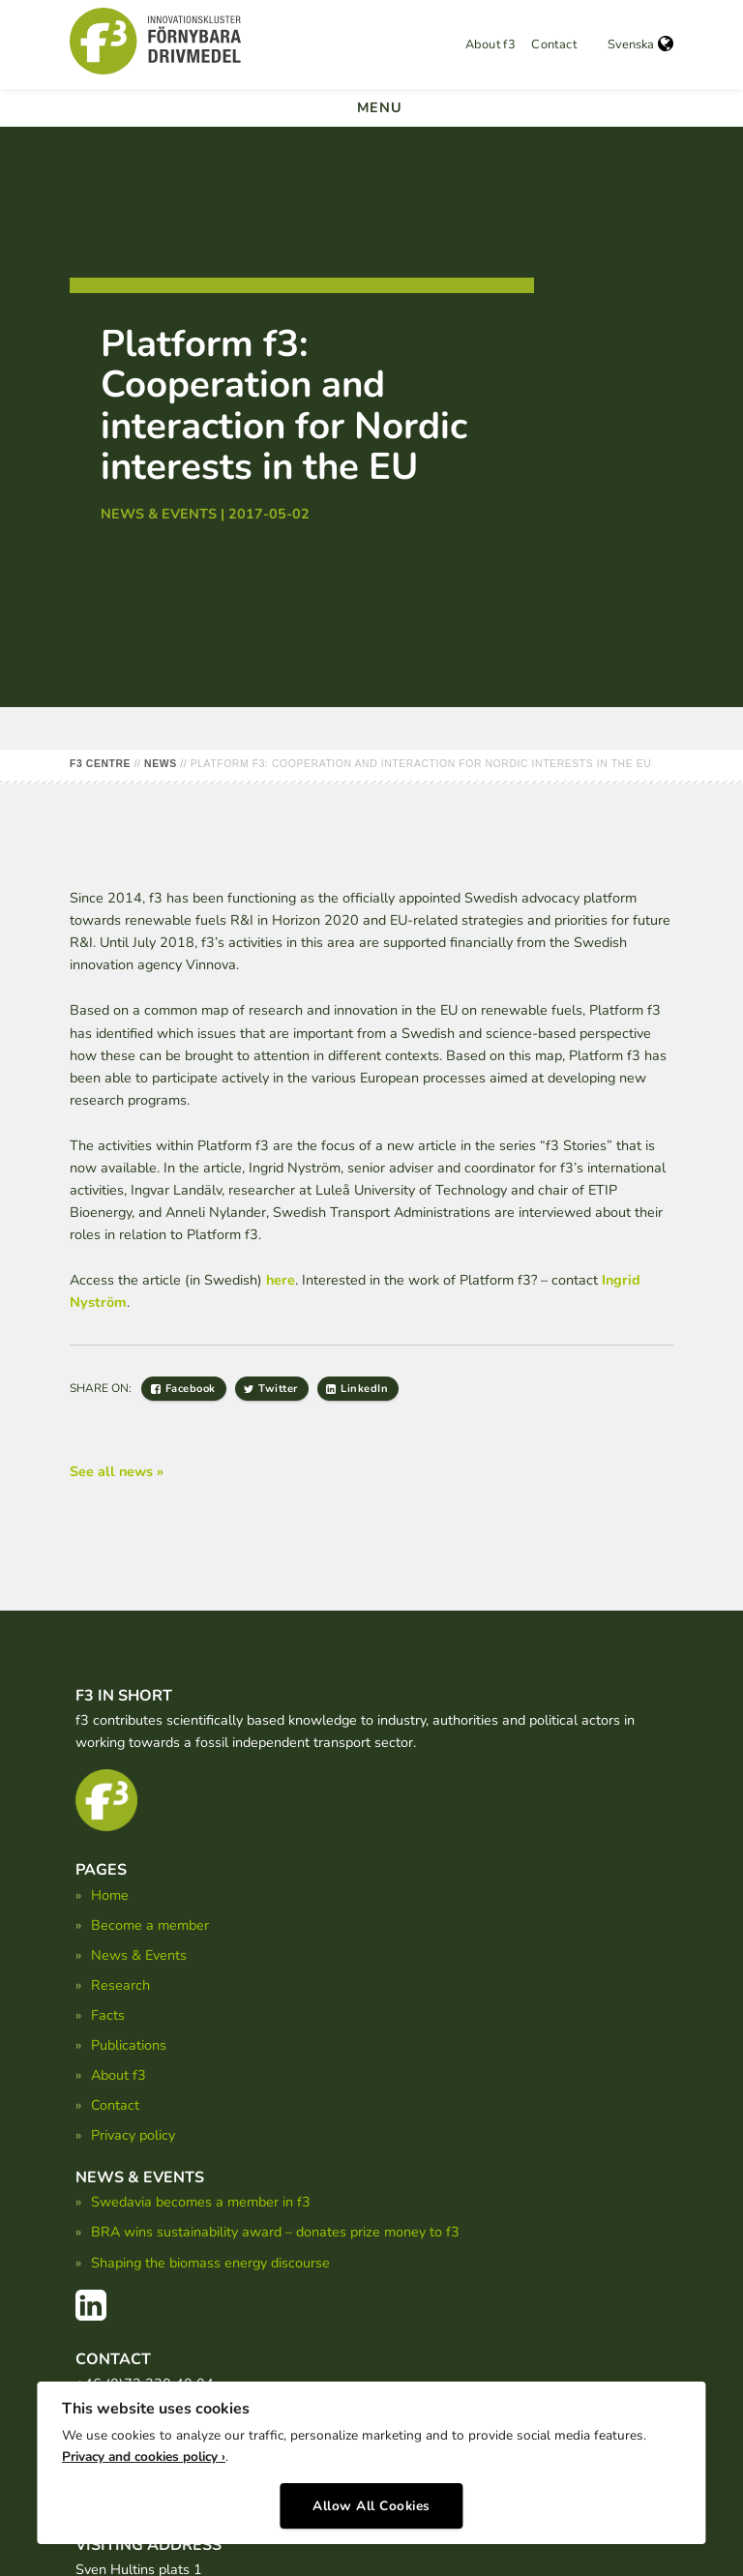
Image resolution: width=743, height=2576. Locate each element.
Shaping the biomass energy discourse (210, 2262)
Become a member (150, 1925)
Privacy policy (133, 2135)
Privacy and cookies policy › (143, 2457)
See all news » (116, 1471)
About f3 (490, 44)
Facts (108, 2015)
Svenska (640, 44)
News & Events (139, 1955)
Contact (554, 44)
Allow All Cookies (371, 2506)
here (280, 1279)
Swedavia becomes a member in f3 (201, 2201)
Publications (128, 2045)
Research (120, 1985)
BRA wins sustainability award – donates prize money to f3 (275, 2231)
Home (110, 1895)
